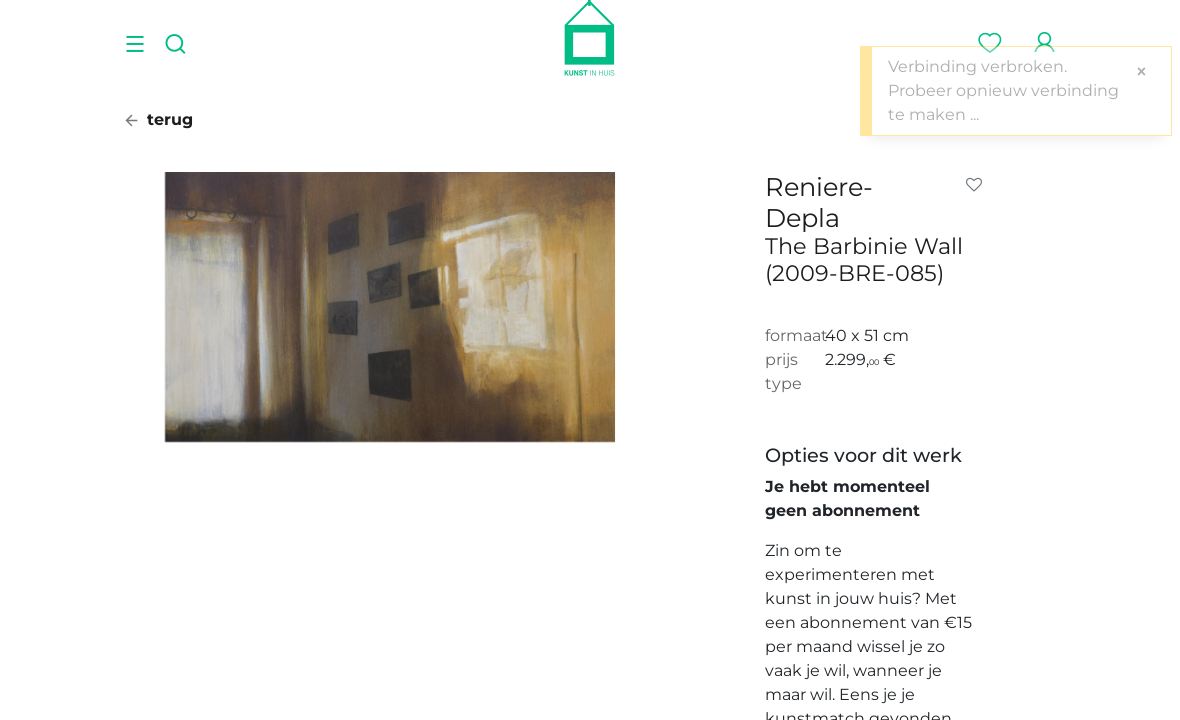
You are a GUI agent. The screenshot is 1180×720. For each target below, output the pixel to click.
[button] (978, 185)
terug (159, 119)
